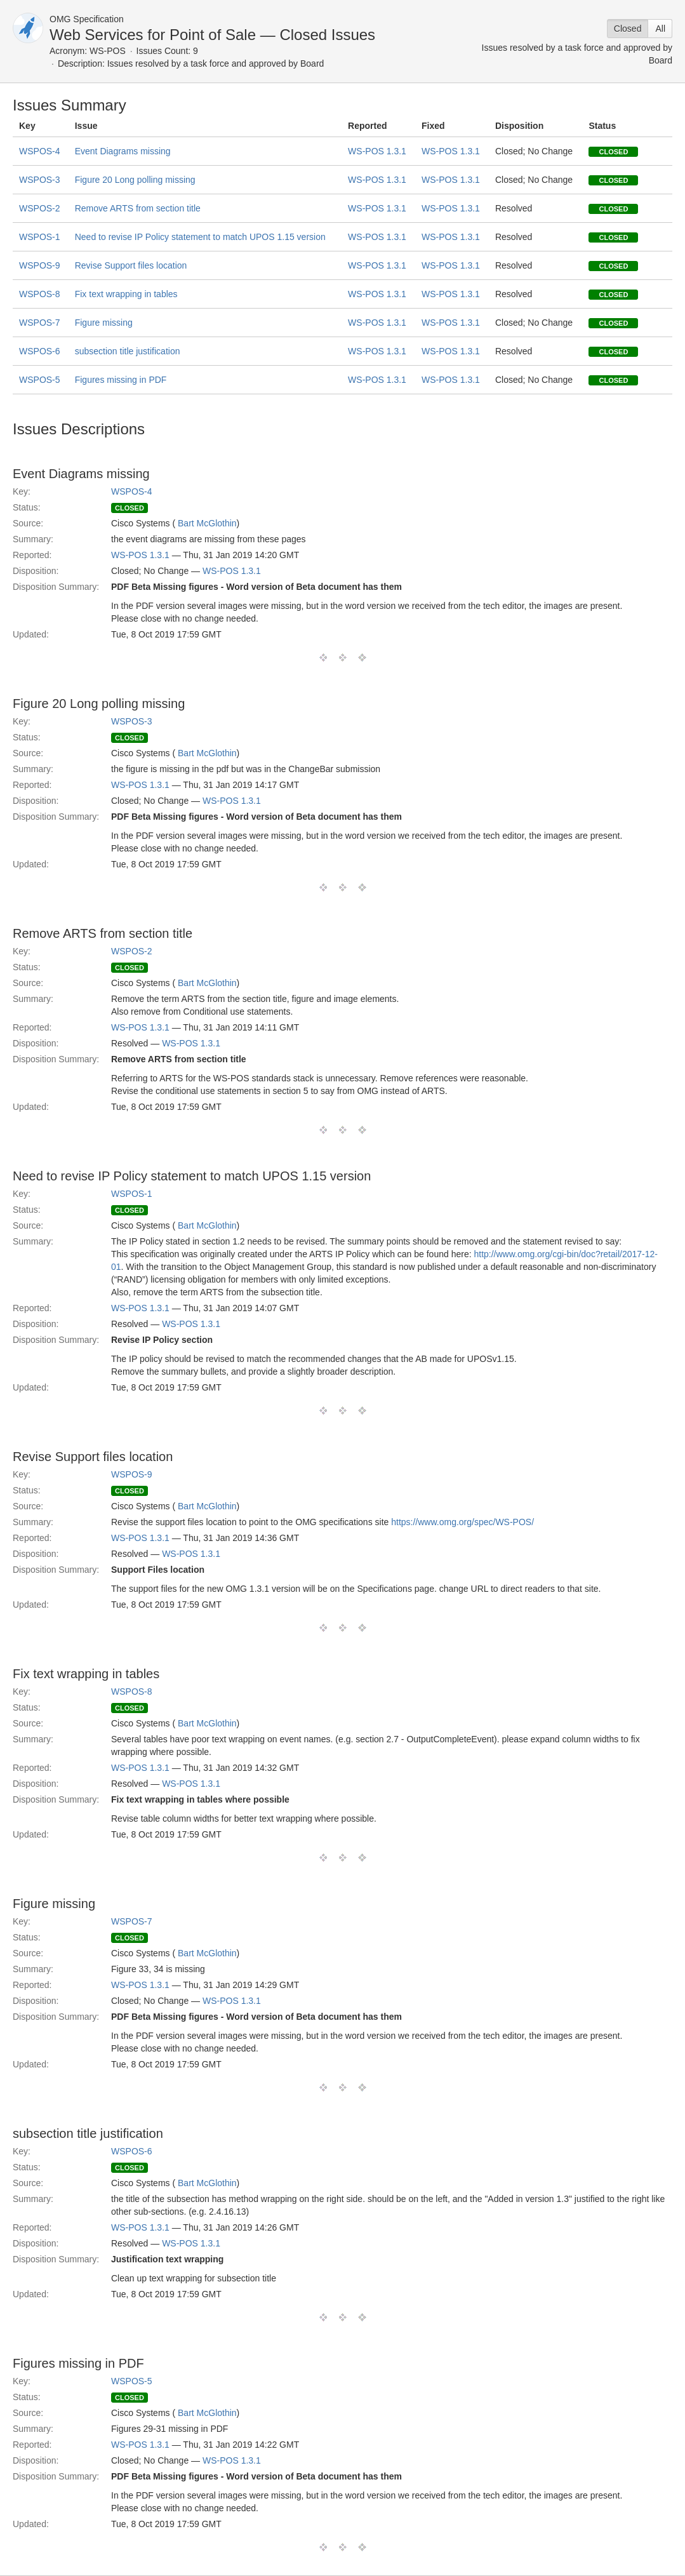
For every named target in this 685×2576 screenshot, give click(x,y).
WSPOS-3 (39, 180)
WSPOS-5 (39, 380)
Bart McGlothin (207, 523)
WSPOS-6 (39, 351)
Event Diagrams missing (123, 151)
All (660, 28)
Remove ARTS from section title (138, 208)
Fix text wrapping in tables (126, 294)
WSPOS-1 (39, 237)
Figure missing (104, 322)
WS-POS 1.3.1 (377, 151)
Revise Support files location (131, 265)
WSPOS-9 (39, 265)
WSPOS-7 (39, 322)
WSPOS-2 (39, 208)
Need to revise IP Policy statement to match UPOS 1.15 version (200, 237)
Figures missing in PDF (121, 380)
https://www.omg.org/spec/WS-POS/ (462, 1522)
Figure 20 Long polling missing (135, 180)
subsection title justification (127, 351)
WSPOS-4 (39, 151)
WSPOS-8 (39, 294)
